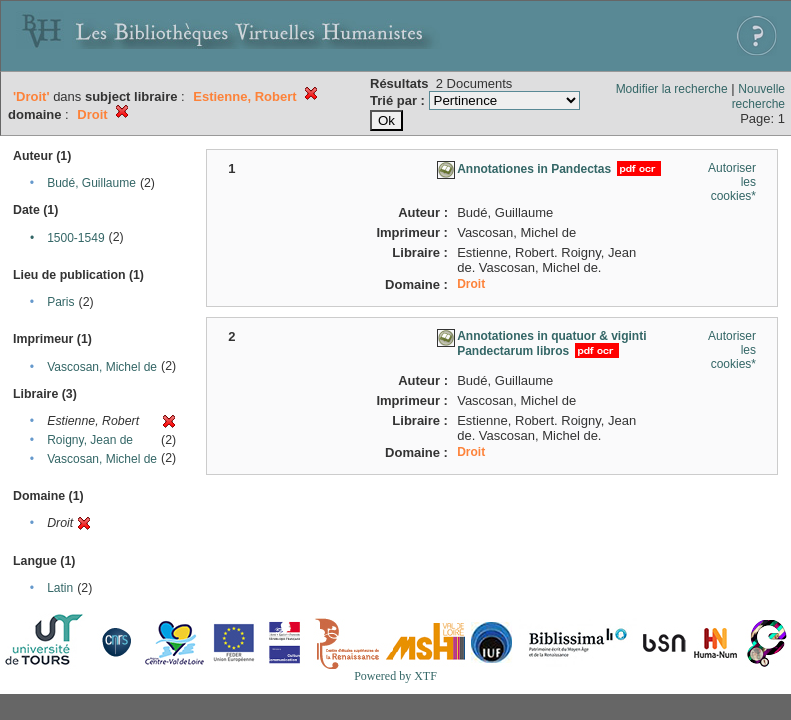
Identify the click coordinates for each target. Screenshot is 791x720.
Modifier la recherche (672, 89)
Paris (60, 302)
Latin (60, 588)
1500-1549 (75, 238)
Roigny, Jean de (90, 440)
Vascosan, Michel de (102, 367)
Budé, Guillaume (91, 183)
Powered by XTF (395, 676)
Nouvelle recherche (758, 96)
